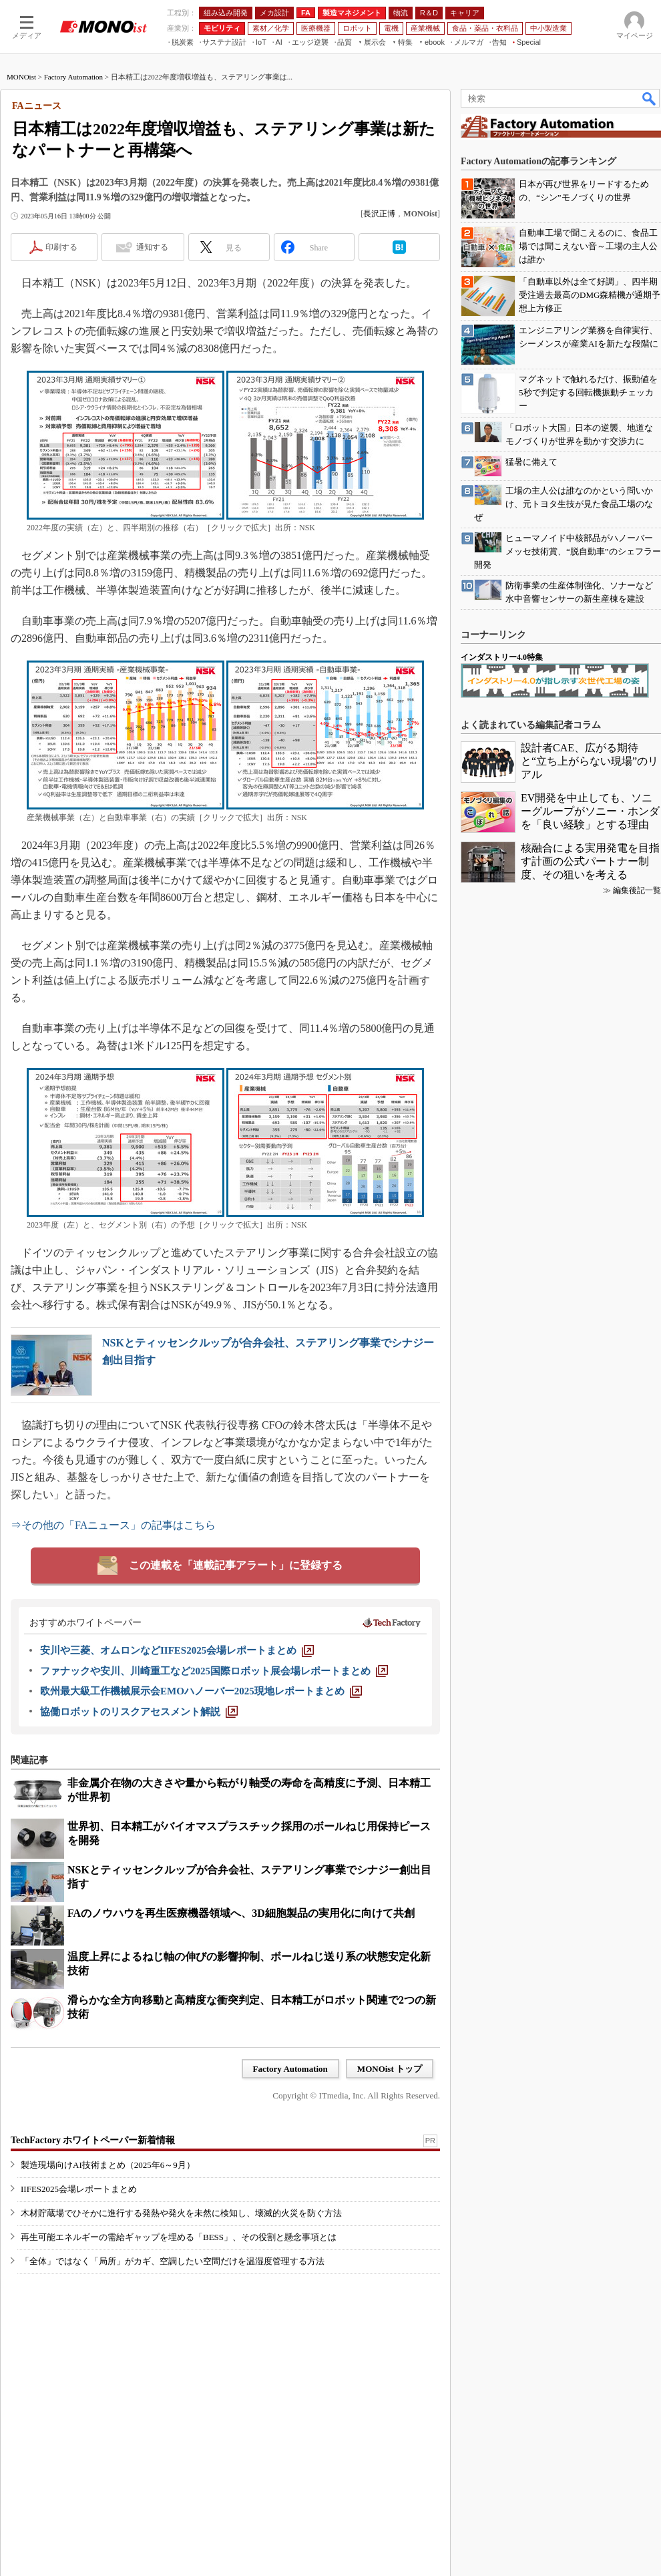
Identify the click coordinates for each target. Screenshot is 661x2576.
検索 (650, 98)
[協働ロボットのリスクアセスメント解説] (139, 1711)
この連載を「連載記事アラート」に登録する (236, 1565)
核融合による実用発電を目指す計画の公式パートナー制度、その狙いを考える (590, 861)
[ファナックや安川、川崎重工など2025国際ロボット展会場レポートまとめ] (214, 1671)
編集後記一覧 (637, 890)
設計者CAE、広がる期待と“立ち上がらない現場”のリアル (589, 761)
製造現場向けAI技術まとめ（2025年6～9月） (108, 2165)
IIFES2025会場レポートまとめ (79, 2189)
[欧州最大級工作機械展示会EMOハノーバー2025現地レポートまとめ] (201, 1691)
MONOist (21, 77)
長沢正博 (379, 213)
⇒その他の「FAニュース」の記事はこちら (113, 1525)
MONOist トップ (389, 2069)
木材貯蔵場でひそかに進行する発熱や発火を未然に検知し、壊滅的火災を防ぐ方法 (181, 2213)
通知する (152, 247)
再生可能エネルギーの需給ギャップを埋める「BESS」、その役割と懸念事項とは (179, 2237)
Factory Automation (73, 77)
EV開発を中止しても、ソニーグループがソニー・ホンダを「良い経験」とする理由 (590, 811)
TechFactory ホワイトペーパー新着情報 (93, 2140)
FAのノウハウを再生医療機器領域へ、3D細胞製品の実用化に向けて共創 (241, 1913)
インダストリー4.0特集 (502, 657)
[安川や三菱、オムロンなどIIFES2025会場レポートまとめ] (177, 1650)
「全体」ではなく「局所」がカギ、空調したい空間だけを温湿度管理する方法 (172, 2261)
